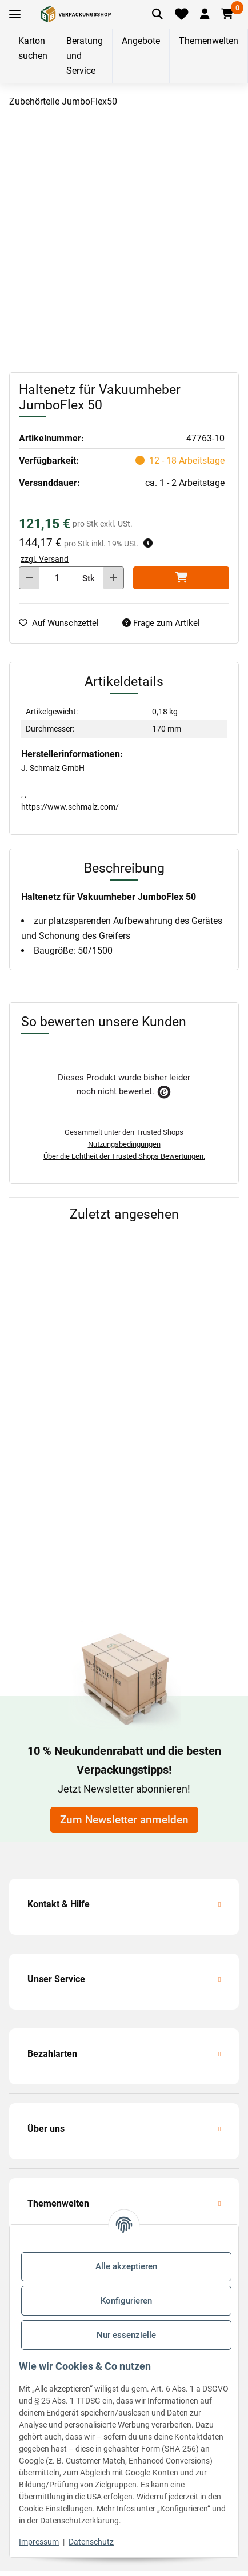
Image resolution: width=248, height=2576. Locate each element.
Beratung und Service (84, 55)
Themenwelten (208, 40)
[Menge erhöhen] (113, 578)
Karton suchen (32, 48)
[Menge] (57, 578)
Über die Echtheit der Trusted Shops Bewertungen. (124, 1156)
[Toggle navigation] (15, 14)
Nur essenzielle (126, 2335)
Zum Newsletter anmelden (124, 1820)
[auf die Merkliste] (63, 623)
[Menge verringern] (29, 578)
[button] (204, 14)
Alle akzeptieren (126, 2266)
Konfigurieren (126, 2301)
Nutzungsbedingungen (124, 1144)
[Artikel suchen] (157, 14)
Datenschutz (91, 2541)
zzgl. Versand (45, 559)
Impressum (39, 2541)
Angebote (141, 40)
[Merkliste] (181, 14)
